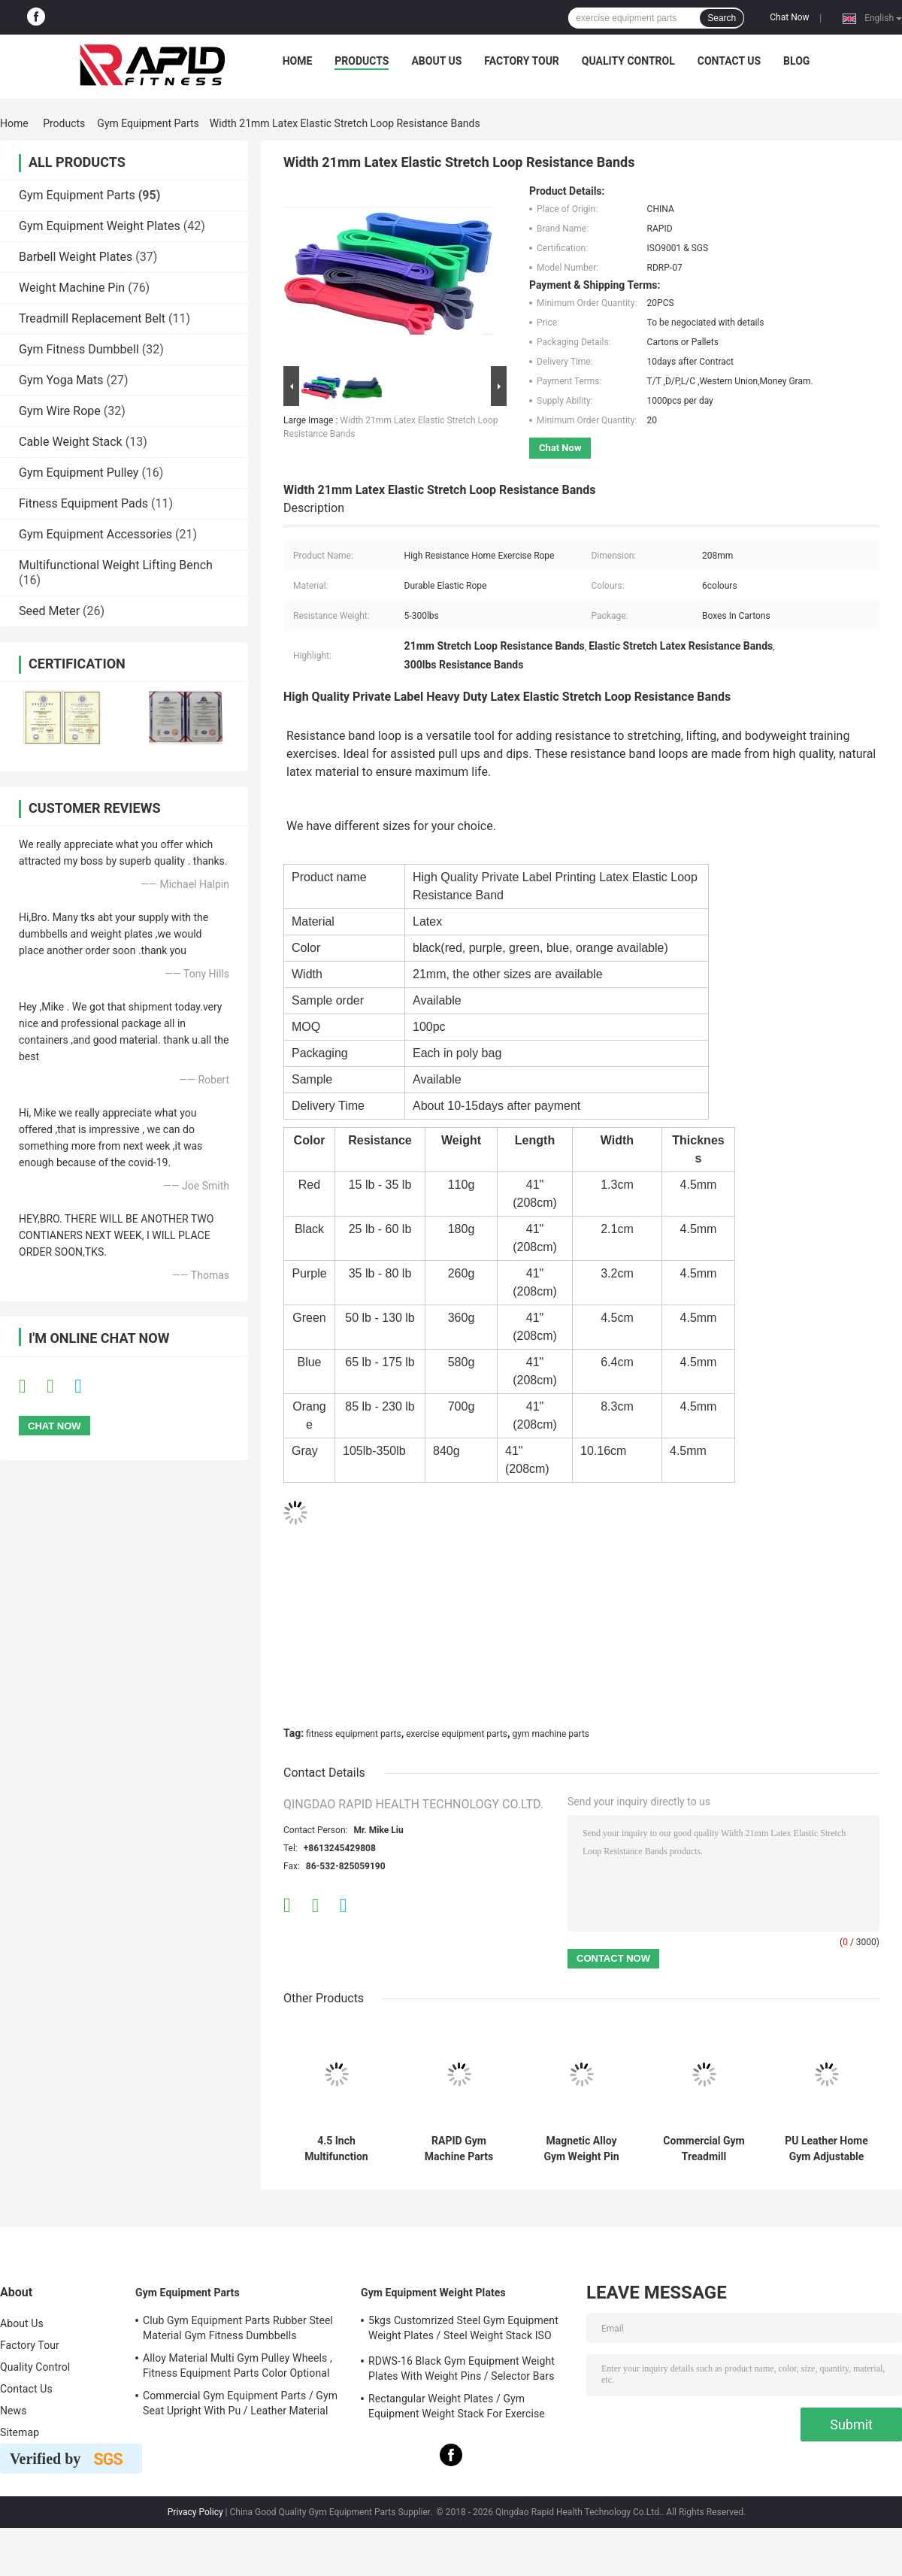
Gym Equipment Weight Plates (99, 226)
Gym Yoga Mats (61, 380)
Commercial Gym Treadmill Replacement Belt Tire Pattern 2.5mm (704, 2149)
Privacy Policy (195, 2512)
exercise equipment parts (456, 1734)
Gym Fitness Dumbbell (79, 349)
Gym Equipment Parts (147, 123)
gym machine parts (551, 1734)
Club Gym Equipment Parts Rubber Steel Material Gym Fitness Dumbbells (238, 2327)
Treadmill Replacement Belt (92, 318)
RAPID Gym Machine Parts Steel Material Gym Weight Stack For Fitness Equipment (459, 2149)
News (13, 2411)
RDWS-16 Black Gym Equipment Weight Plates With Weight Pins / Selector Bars (461, 2368)
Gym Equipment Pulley (78, 472)
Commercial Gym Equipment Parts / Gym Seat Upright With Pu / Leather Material (240, 2403)
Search (721, 18)
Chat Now (789, 17)
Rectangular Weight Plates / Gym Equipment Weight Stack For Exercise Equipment (456, 2408)
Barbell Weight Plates (75, 257)
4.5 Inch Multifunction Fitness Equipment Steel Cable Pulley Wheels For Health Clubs (336, 2149)
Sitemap (19, 2432)
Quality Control (628, 61)
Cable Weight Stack (71, 442)
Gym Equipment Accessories (95, 534)
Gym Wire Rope (60, 411)
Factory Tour (521, 61)
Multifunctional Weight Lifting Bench (116, 565)
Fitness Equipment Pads (83, 503)
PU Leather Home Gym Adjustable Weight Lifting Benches (826, 2149)
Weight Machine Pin (72, 287)
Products (361, 61)
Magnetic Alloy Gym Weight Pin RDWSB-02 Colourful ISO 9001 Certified (582, 2149)
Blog (796, 61)
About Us (436, 61)
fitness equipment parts (353, 1734)
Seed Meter (49, 611)
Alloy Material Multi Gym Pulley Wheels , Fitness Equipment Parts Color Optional (237, 2365)
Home (298, 61)
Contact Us (729, 61)
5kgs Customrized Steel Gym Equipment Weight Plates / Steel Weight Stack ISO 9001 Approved (463, 2330)
